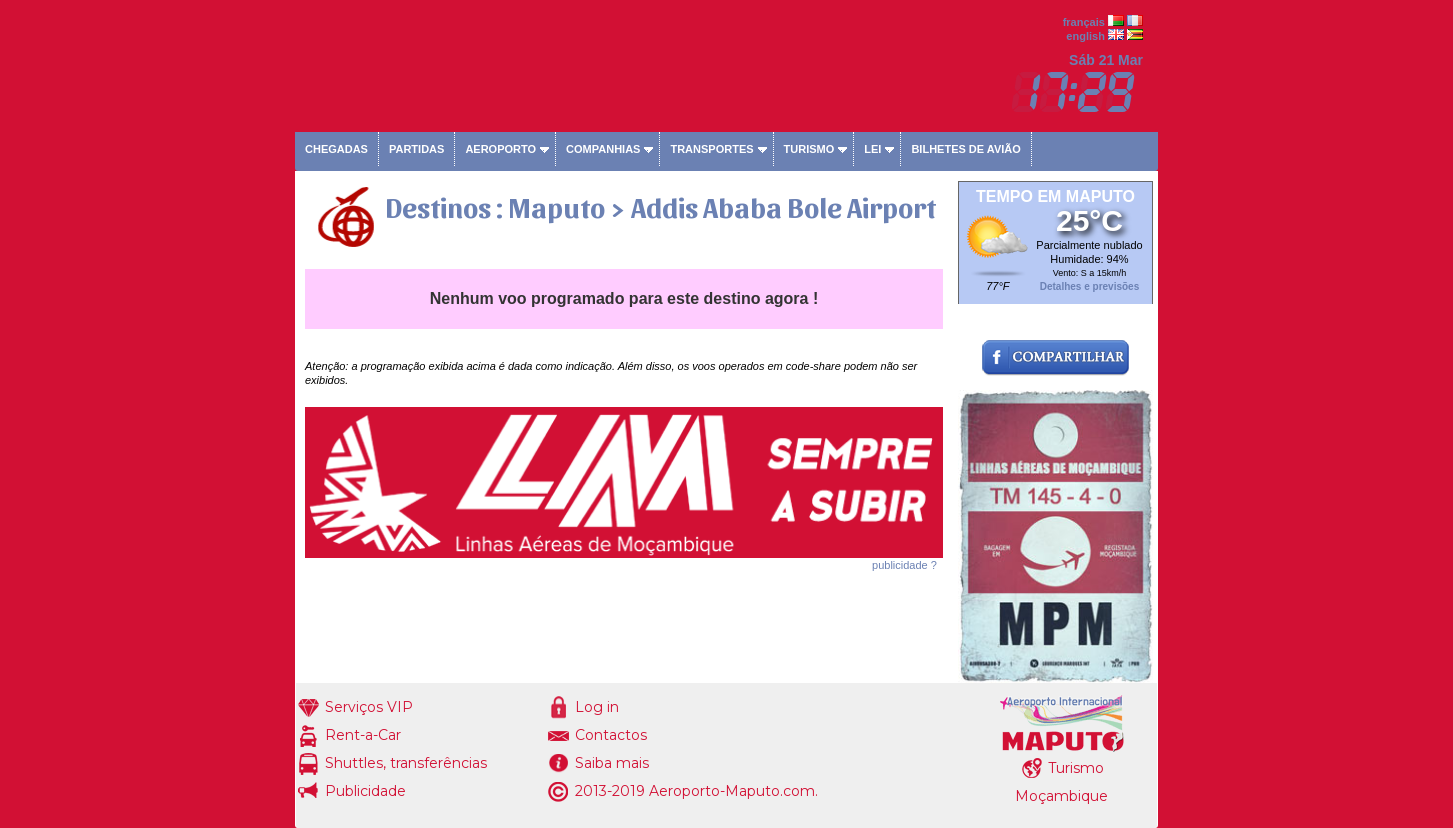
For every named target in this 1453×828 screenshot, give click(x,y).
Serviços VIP (369, 707)
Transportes (711, 149)
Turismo (809, 149)
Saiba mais (612, 763)
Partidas (416, 149)
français (1084, 22)
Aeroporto (500, 149)
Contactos (611, 735)
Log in (597, 707)
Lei (872, 149)
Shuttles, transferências (406, 763)
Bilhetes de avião (965, 149)
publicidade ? (904, 565)
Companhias (603, 149)
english (1085, 36)
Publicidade (365, 791)
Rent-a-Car (363, 735)
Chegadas (336, 149)
